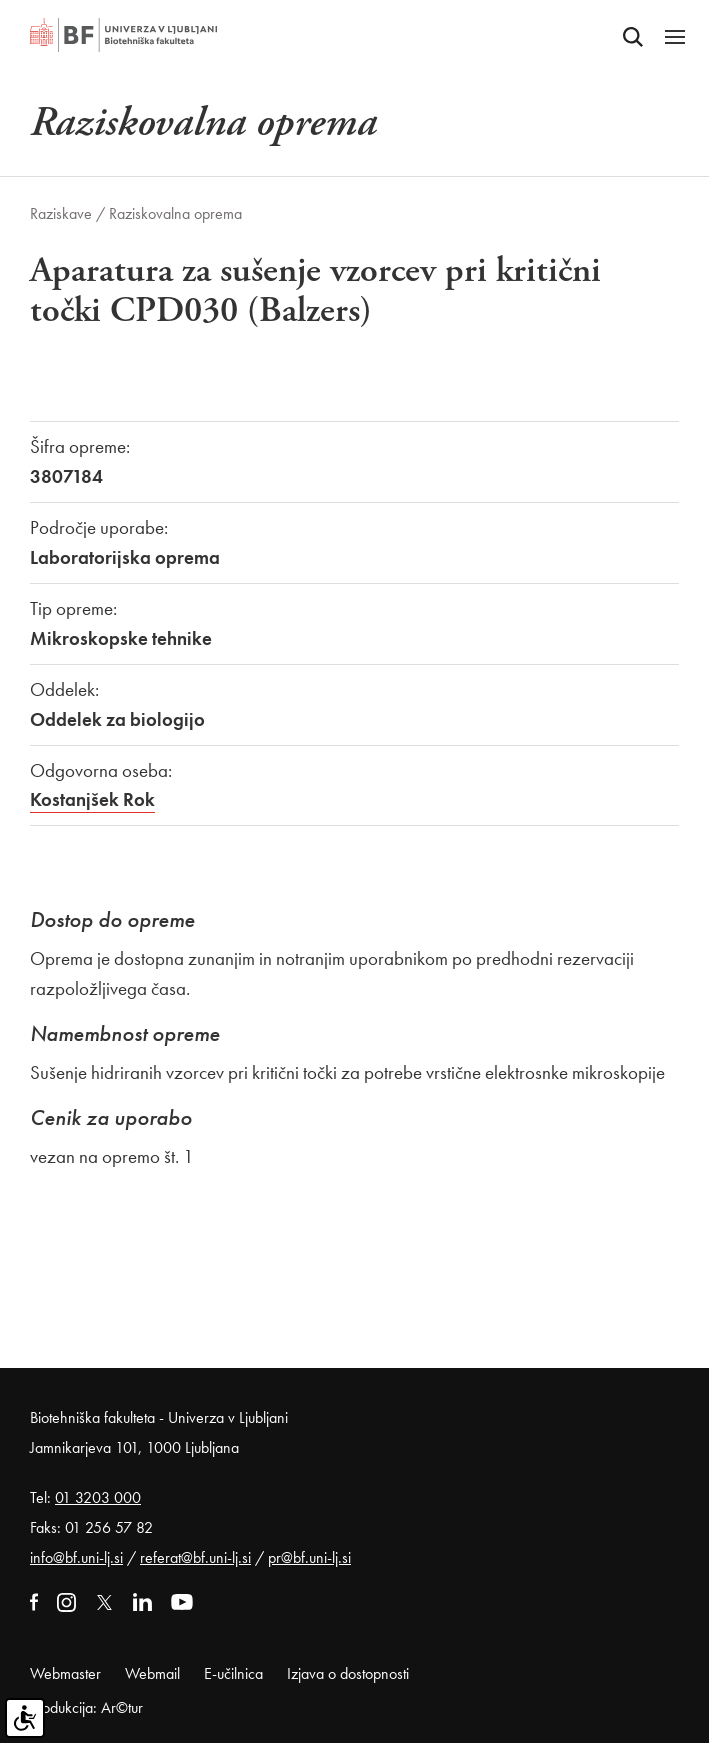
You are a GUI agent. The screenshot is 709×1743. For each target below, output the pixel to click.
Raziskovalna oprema (175, 213)
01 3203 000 (98, 1497)
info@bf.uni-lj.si (76, 1557)
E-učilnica (233, 1673)
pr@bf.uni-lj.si (309, 1557)
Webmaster (65, 1673)
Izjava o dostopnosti (348, 1673)
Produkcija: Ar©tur (86, 1707)
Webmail (152, 1673)
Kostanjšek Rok (92, 799)
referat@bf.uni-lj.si (195, 1557)
